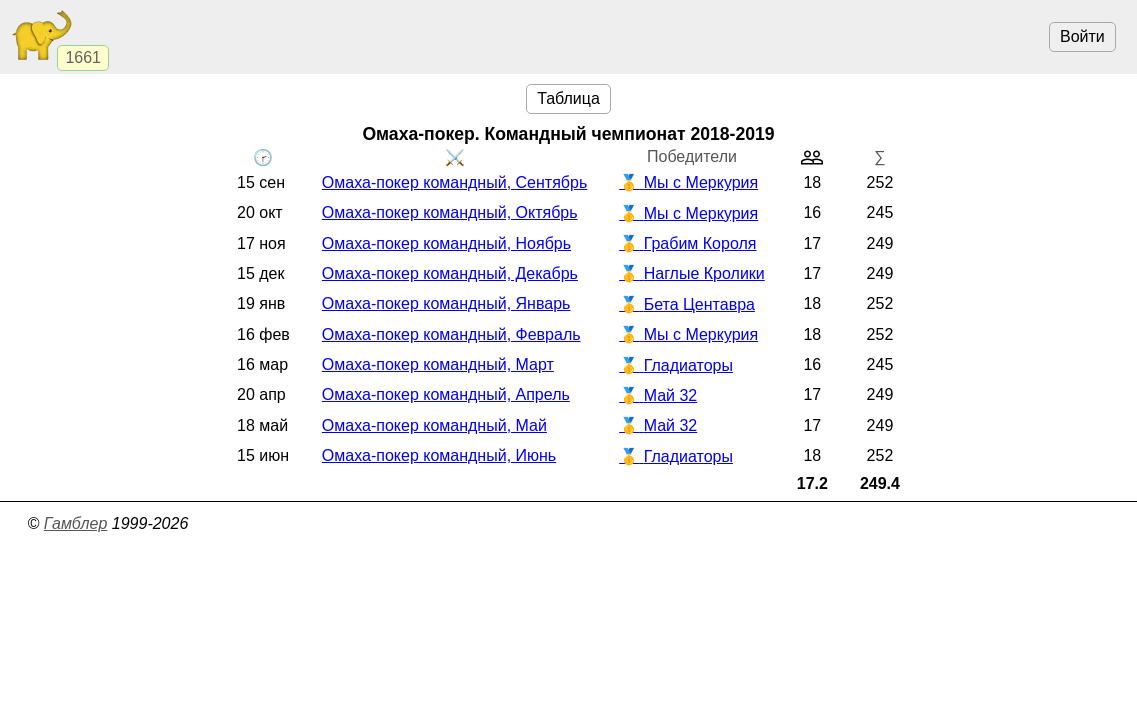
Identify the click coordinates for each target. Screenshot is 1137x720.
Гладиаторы (688, 365)
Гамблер (76, 523)
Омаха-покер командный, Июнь (439, 455)
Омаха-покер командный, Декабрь (450, 273)
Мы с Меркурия (701, 182)
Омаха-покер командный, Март (438, 364)
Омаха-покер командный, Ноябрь (446, 243)
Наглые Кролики (704, 273)
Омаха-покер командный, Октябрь (450, 212)
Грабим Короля (700, 243)
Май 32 (671, 395)
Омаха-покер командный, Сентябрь (454, 182)
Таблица (568, 98)
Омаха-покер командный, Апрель (446, 394)
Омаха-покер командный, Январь (446, 303)
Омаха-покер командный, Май (434, 425)
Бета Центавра (699, 304)
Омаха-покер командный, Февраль (451, 334)
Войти (1082, 36)
